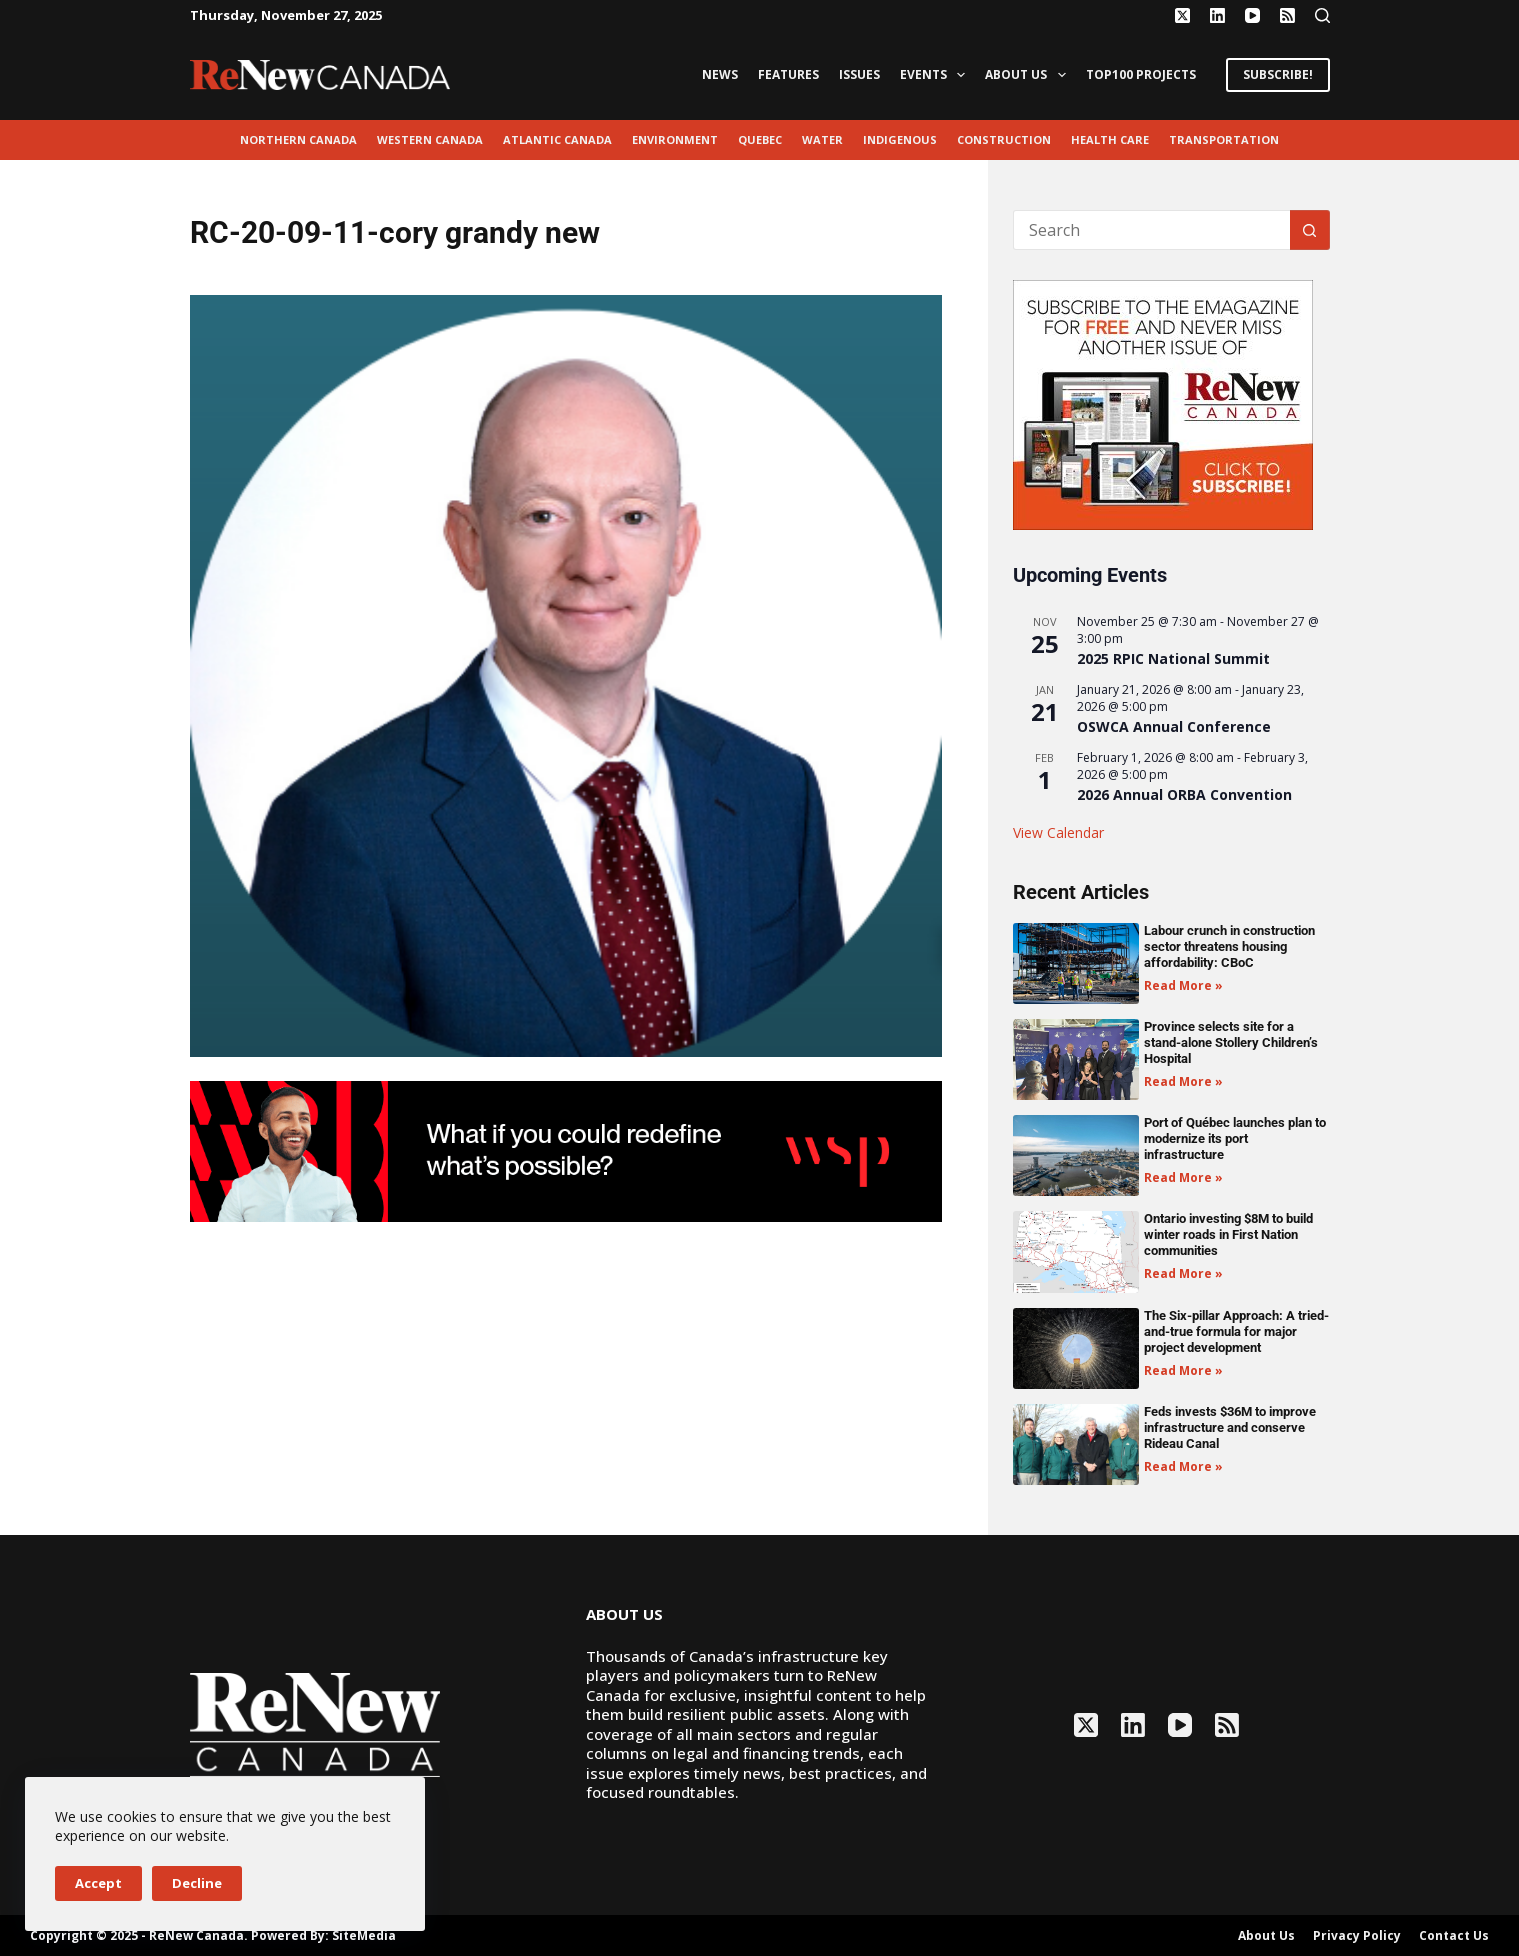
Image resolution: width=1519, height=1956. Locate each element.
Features (788, 74)
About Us (1029, 75)
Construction (1004, 139)
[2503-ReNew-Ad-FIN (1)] (566, 1150)
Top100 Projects (1141, 74)
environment (675, 139)
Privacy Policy (1357, 1936)
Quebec (760, 139)
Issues (859, 74)
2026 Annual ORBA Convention (1184, 794)
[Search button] (1310, 230)
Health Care (1110, 139)
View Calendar (1058, 832)
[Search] (1322, 15)
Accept (98, 1883)
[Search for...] (1151, 230)
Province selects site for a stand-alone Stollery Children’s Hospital (1231, 1042)
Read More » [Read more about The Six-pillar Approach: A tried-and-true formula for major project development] (1183, 1370)
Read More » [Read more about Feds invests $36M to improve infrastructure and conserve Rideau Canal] (1183, 1466)
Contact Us (1454, 1936)
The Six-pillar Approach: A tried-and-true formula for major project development (1236, 1331)
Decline (197, 1883)
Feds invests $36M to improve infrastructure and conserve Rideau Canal (1230, 1427)
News (720, 74)
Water (822, 139)
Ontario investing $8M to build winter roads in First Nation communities (1228, 1234)
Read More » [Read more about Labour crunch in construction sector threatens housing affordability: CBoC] (1183, 985)
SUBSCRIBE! (1278, 74)
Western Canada (430, 139)
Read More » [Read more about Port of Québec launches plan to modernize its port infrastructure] (1183, 1177)
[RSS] (1287, 15)
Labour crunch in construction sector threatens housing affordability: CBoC (1229, 946)
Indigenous (900, 139)
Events (936, 75)
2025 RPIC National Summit (1173, 658)
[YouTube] (1252, 15)
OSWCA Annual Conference (1174, 726)
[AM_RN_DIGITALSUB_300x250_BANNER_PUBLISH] (1163, 403)
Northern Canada (298, 139)
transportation (1224, 139)
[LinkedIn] (1217, 15)
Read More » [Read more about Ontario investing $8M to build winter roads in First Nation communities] (1183, 1273)
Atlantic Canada (557, 139)
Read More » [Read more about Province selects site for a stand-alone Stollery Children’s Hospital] (1183, 1081)
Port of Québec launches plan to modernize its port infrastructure (1235, 1138)
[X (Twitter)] (1182, 15)
